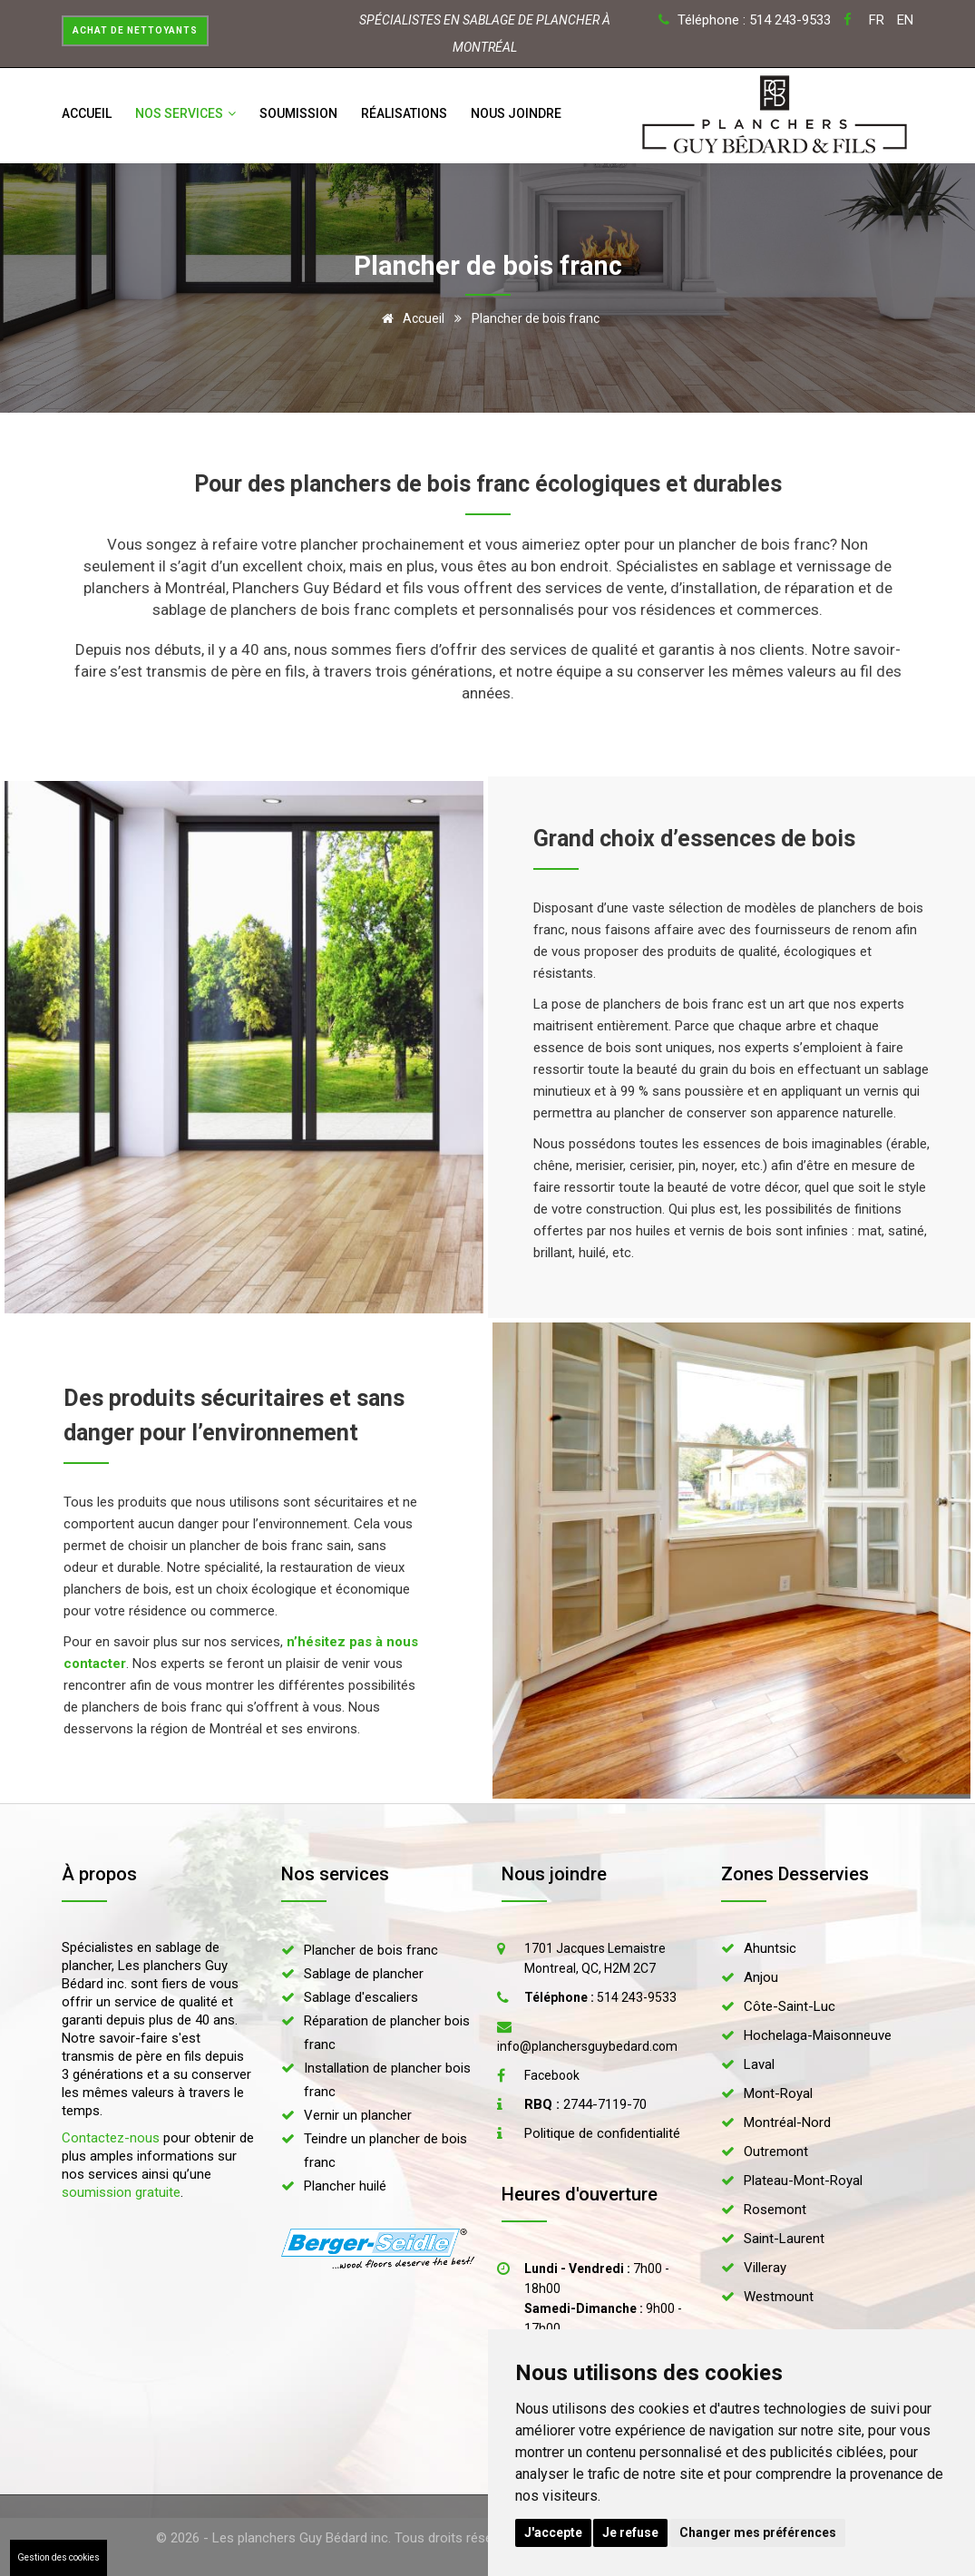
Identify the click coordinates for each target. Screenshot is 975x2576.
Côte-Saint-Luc (789, 2006)
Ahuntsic (770, 1948)
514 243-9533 (600, 1997)
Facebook (552, 2075)
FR (876, 20)
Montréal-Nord (787, 2122)
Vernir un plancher (358, 2115)
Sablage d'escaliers (361, 1997)
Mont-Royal (778, 2093)
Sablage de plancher (364, 1974)
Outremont (776, 2151)
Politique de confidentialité (602, 2133)
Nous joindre (516, 113)
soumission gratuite (121, 2192)
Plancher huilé (345, 2186)
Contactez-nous (111, 2138)
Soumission (298, 113)
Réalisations (404, 113)
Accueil (87, 113)
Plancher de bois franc (371, 1950)
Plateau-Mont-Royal (803, 2180)
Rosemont (775, 2209)
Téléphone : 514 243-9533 (754, 20)
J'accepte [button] (553, 2532)
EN (905, 20)
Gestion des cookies (58, 2557)
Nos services (185, 113)
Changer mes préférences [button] (757, 2532)
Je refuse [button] (630, 2532)
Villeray (765, 2267)
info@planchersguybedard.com (587, 2046)
